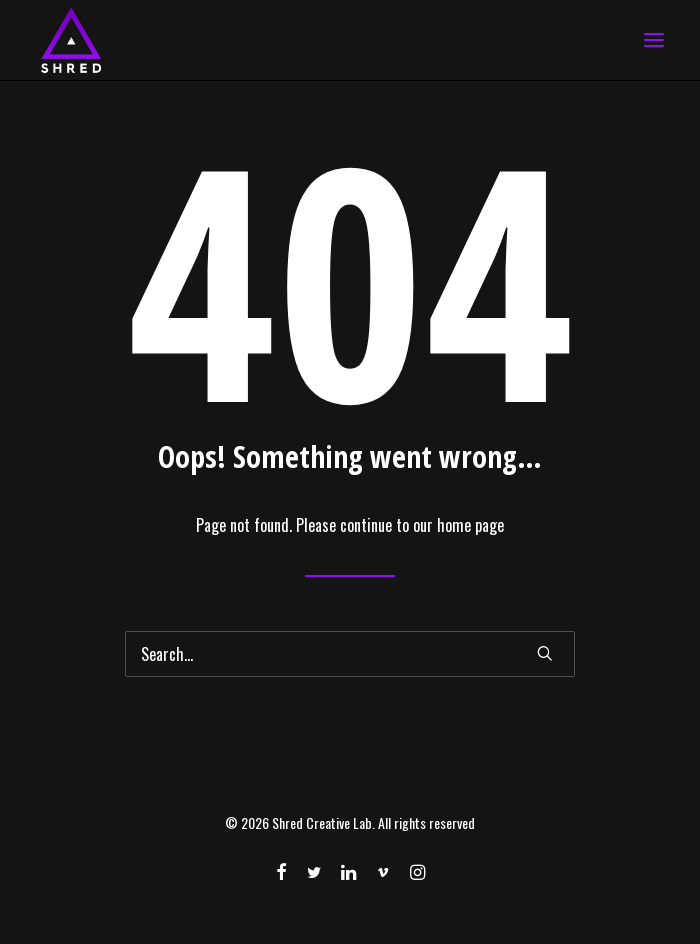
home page (470, 525)
